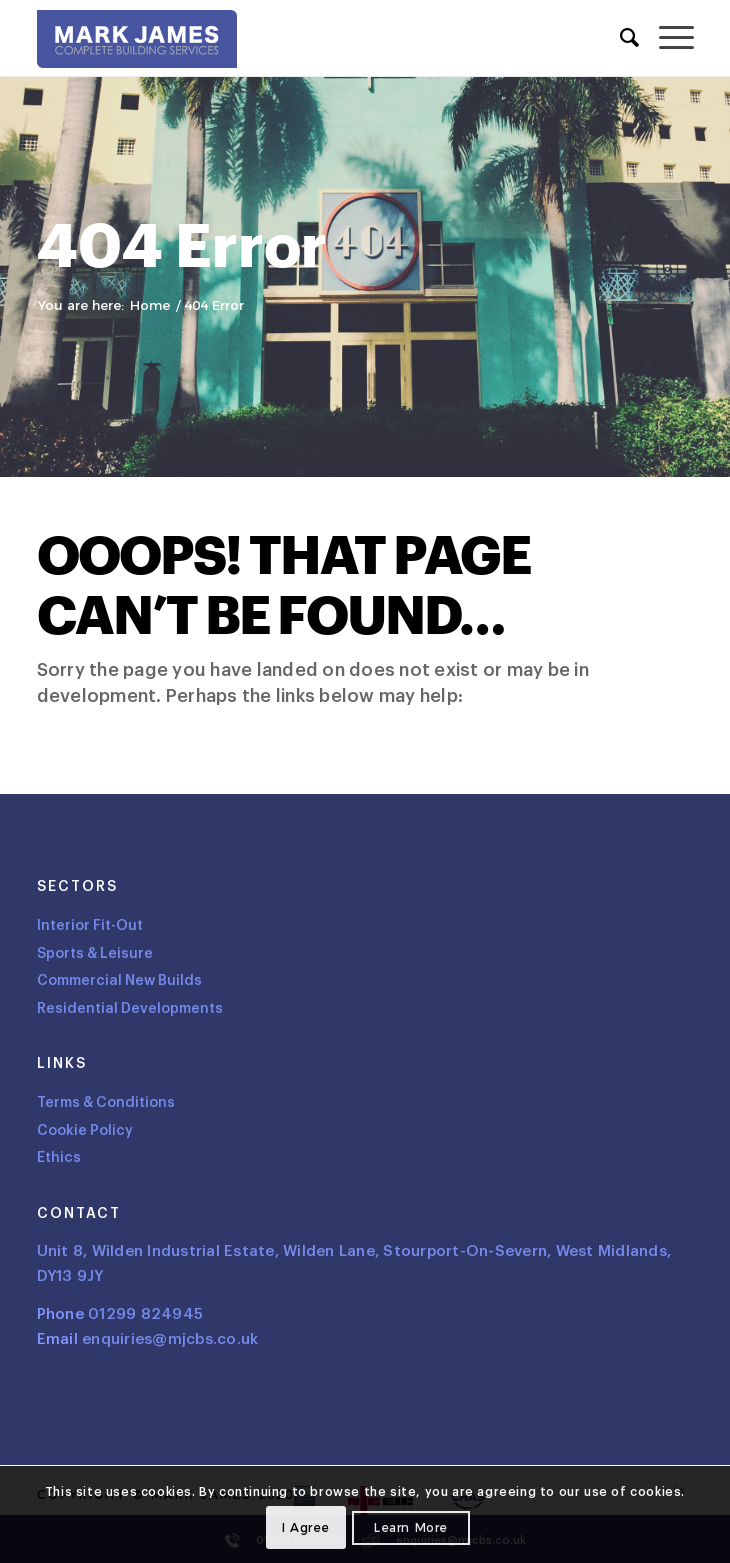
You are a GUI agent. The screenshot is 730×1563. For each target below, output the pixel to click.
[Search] (619, 38)
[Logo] (137, 43)
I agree (306, 1527)
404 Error (182, 247)
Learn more (411, 1527)
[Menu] (666, 38)
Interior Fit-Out (90, 925)
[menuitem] (619, 38)
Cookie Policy (85, 1130)
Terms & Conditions (106, 1102)
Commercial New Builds (119, 980)
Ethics (59, 1157)
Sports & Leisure (95, 953)
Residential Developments (130, 1008)
